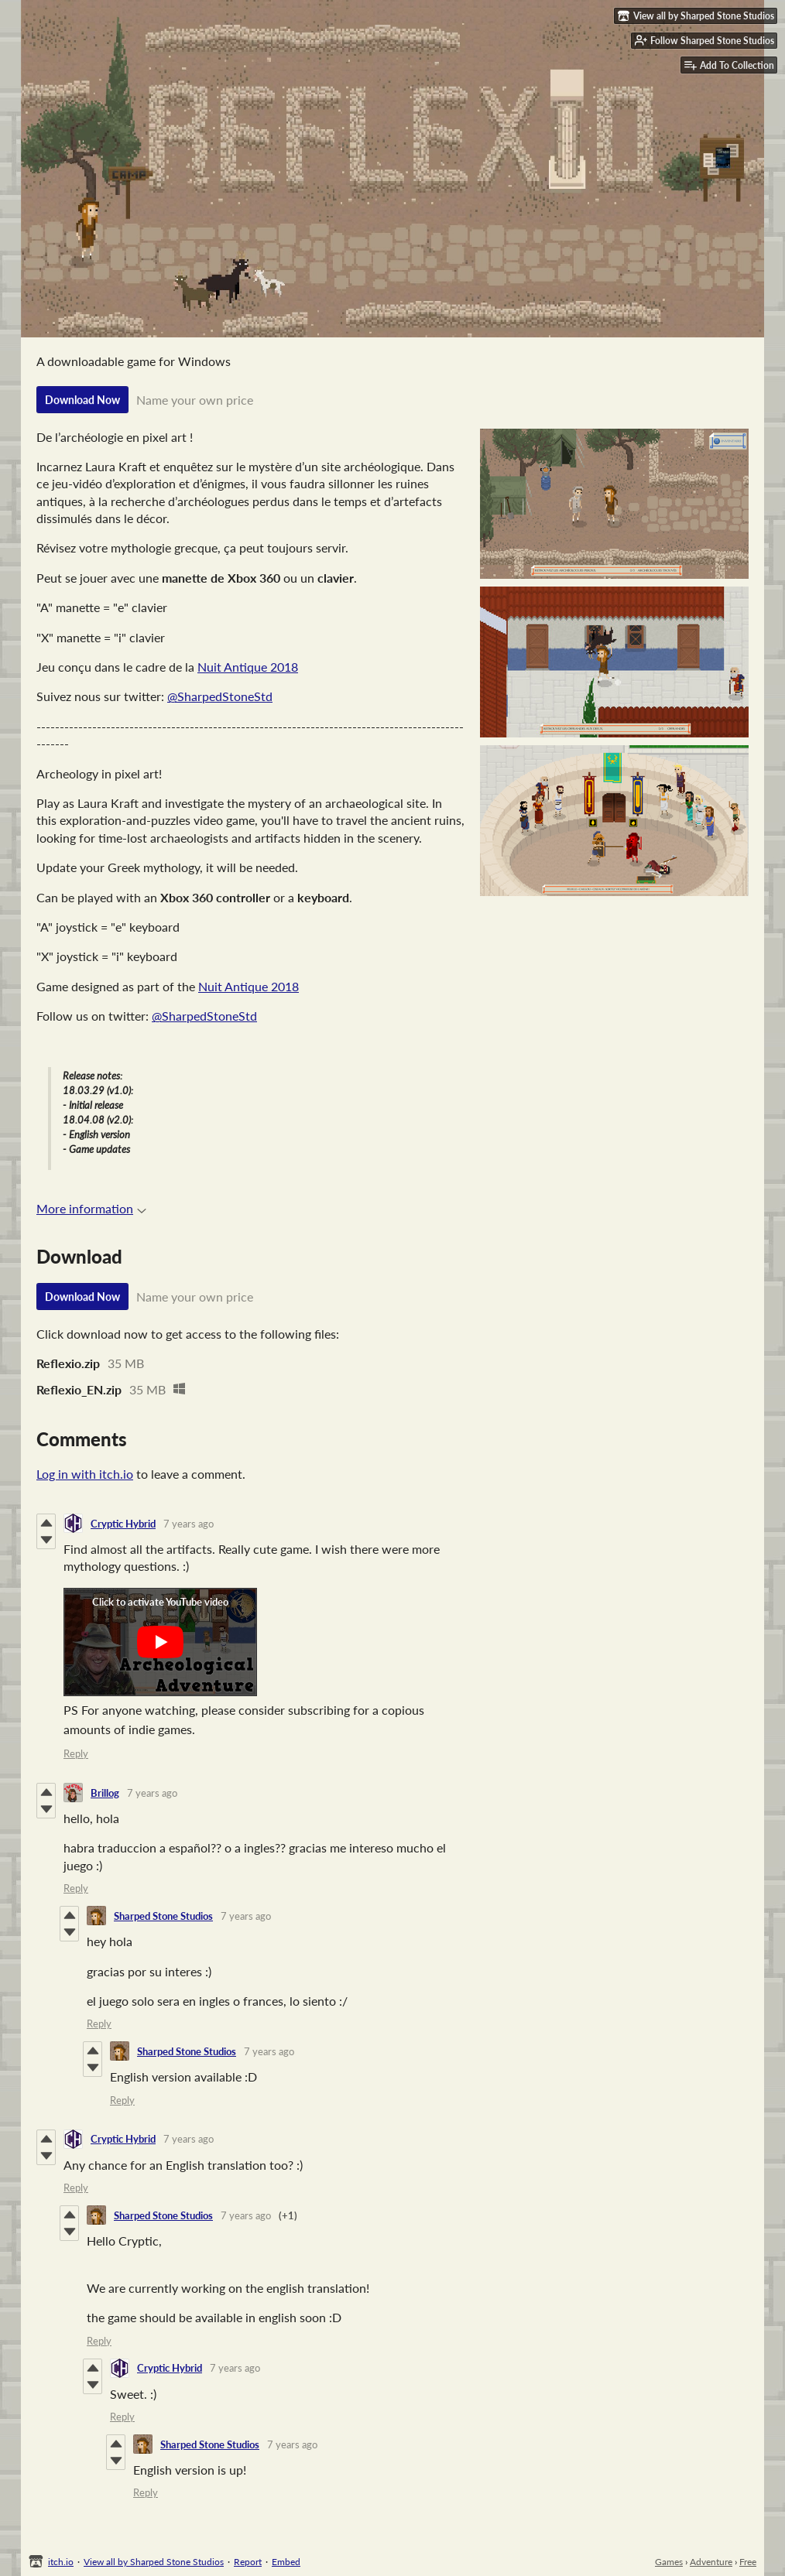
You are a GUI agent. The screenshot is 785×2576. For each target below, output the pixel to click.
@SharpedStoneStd (220, 696)
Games (669, 2561)
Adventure (711, 2561)
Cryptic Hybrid (123, 1523)
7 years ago (188, 1523)
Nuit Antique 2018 (247, 666)
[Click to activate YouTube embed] (160, 1642)
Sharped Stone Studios (163, 1916)
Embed (286, 2561)
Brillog (105, 1793)
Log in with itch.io (84, 1473)
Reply (75, 1753)
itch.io (61, 2561)
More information (91, 1208)
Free (747, 2561)
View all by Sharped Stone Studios (154, 2561)
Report (248, 2561)
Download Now (82, 399)
